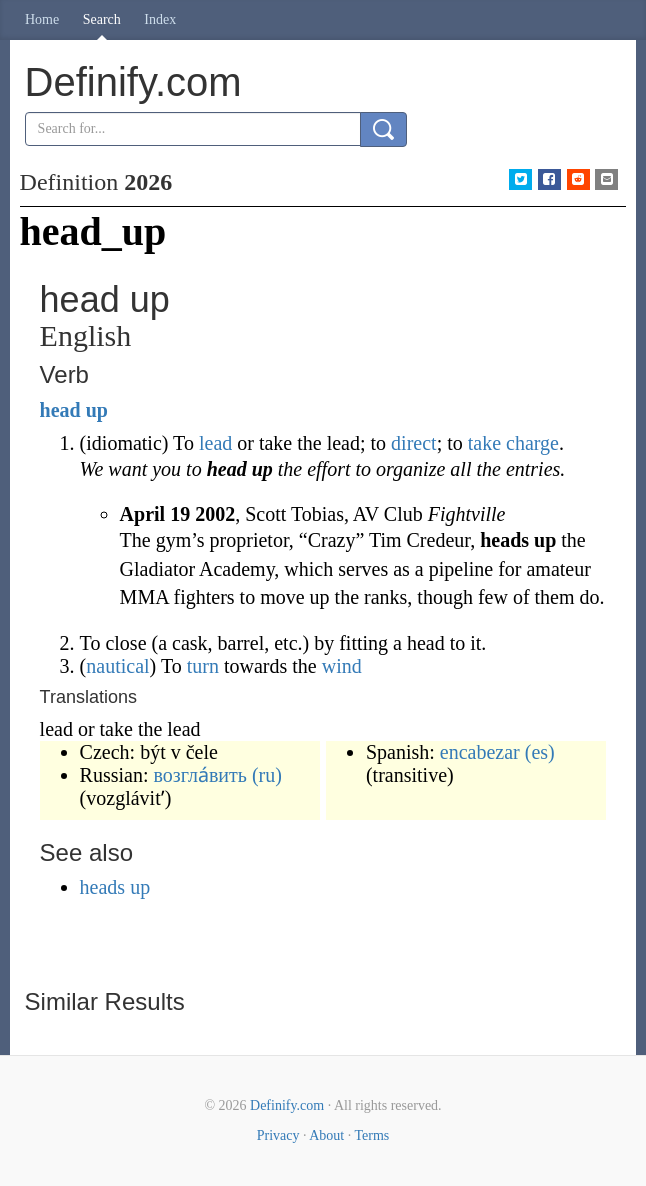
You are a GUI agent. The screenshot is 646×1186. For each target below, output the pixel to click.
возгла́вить (200, 775)
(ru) (267, 775)
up (97, 410)
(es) (540, 752)
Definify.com (287, 1105)
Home (42, 19)
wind (342, 666)
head (60, 410)
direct (414, 443)
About (326, 1135)
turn (203, 666)
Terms (371, 1135)
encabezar (480, 752)
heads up (115, 887)
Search (102, 19)
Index (160, 19)
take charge (513, 443)
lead (215, 443)
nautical (117, 666)
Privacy (278, 1135)
